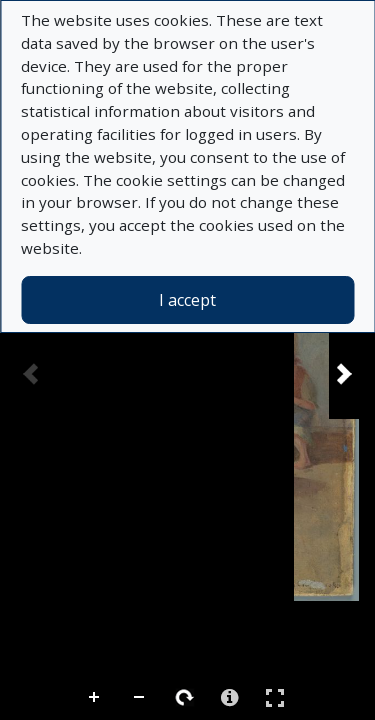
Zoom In (95, 698)
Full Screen (275, 697)
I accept (187, 300)
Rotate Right (185, 698)
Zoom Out (140, 698)
